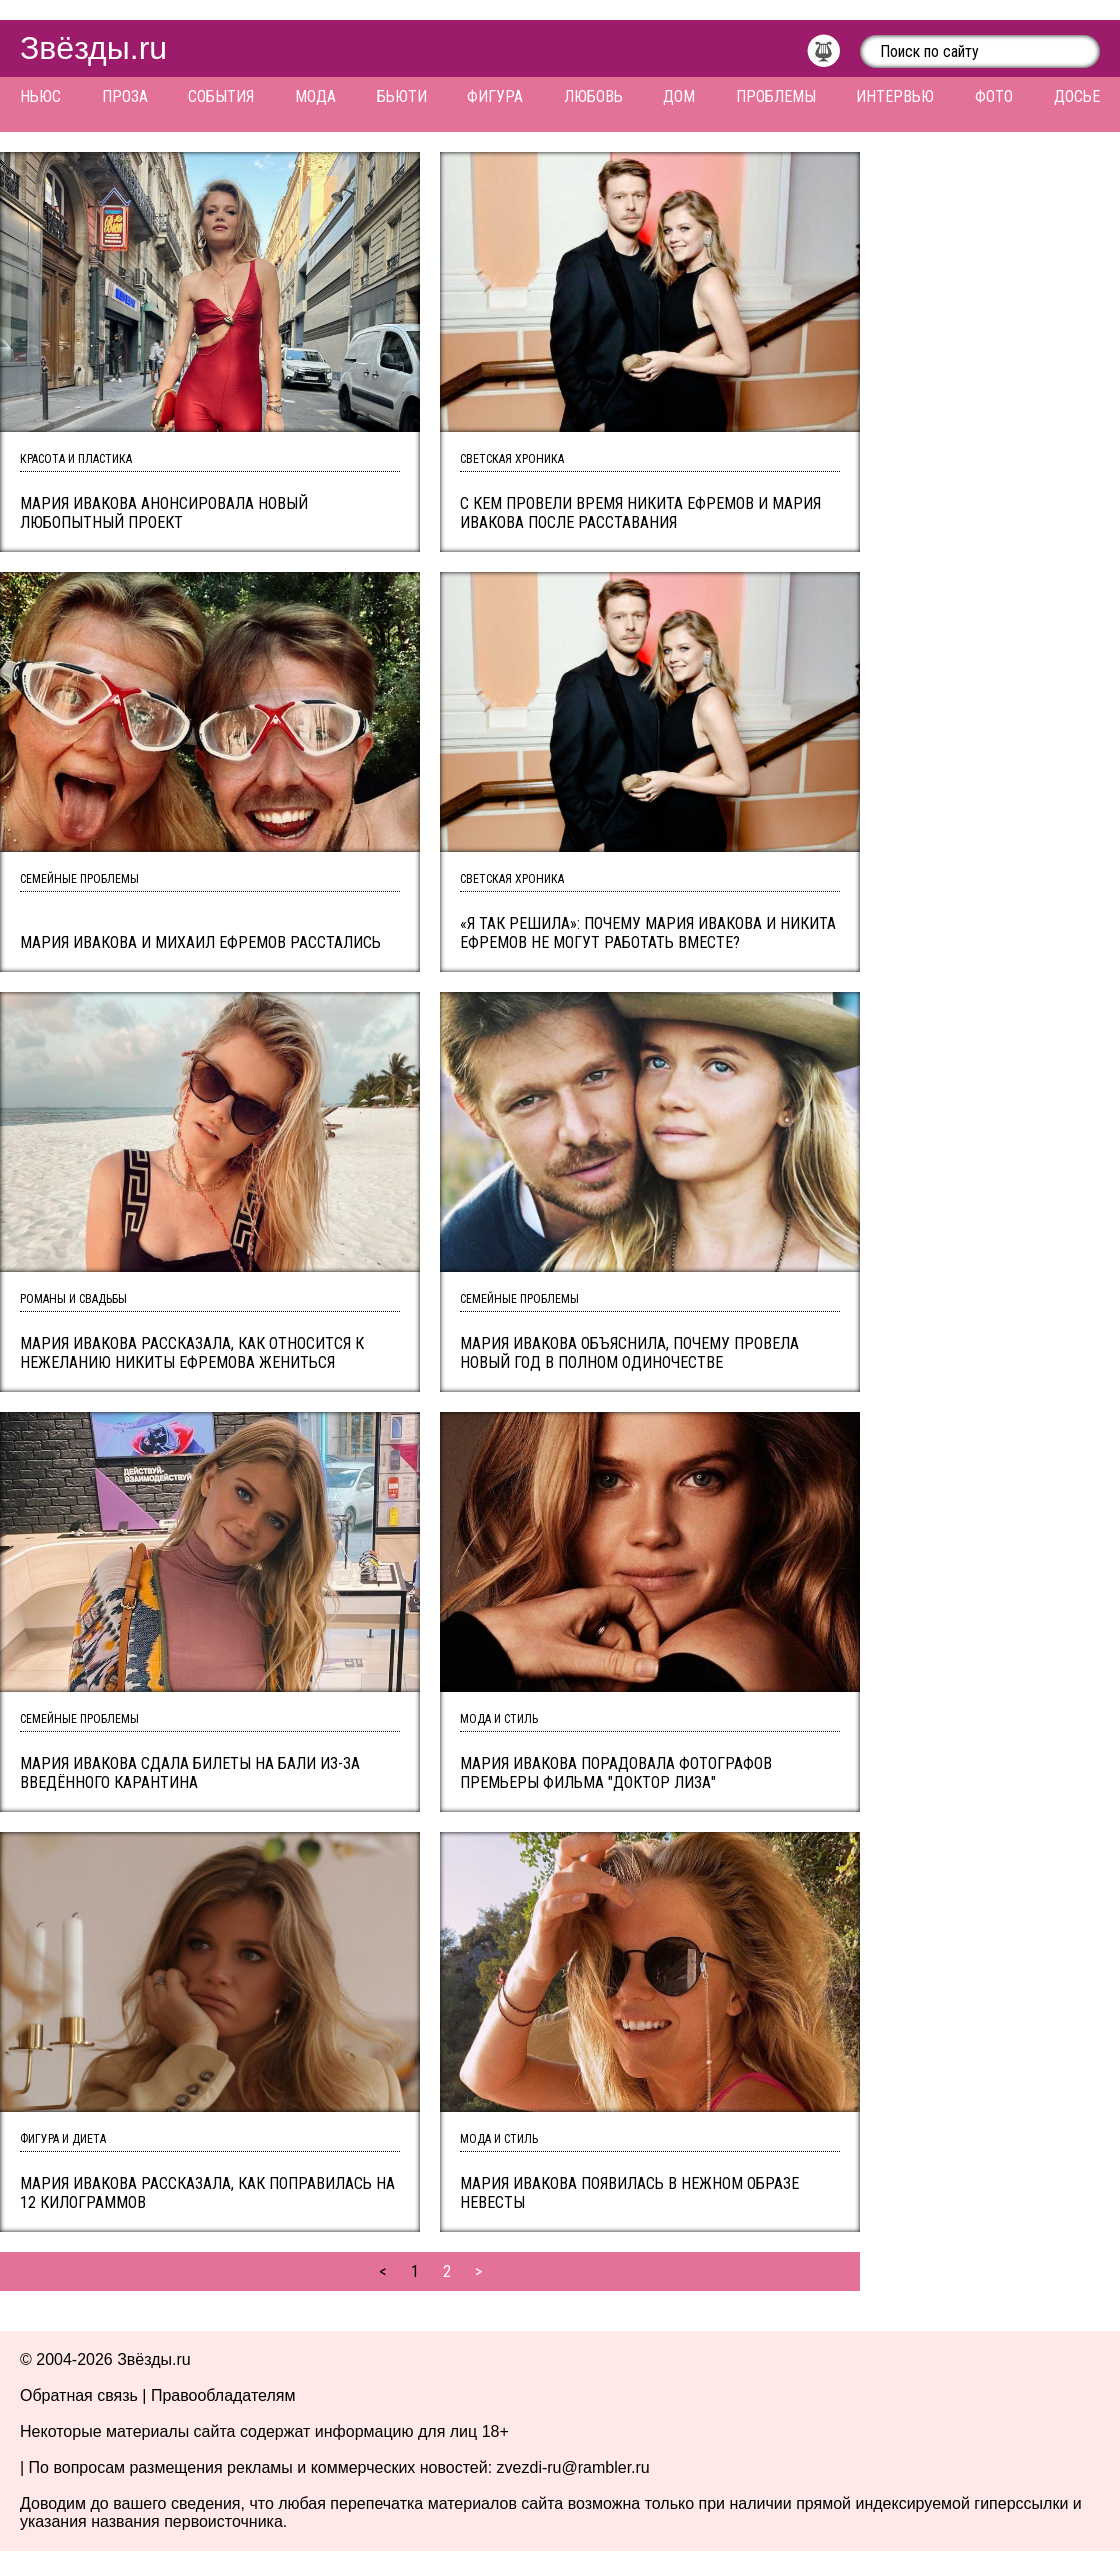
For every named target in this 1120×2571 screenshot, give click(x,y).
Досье (1077, 96)
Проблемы (776, 96)
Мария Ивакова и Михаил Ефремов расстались (200, 942)
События (221, 96)
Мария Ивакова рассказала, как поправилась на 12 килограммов (207, 2193)
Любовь (593, 96)
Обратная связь (79, 2395)
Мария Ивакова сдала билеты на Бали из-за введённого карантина (190, 1773)
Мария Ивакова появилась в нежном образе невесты (629, 2193)
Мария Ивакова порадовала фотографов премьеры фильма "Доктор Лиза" (616, 1773)
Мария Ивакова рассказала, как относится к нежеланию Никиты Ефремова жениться (192, 1353)
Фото (994, 96)
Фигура (495, 96)
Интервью (895, 96)
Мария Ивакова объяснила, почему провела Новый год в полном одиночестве (629, 1353)
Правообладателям (223, 2395)
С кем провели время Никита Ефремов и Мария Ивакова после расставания (640, 513)
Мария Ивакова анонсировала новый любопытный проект (164, 513)
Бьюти (402, 96)
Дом (679, 96)
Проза (125, 96)
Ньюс (40, 96)
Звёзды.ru (93, 48)
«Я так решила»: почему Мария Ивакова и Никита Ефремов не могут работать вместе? (648, 933)
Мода (315, 96)
